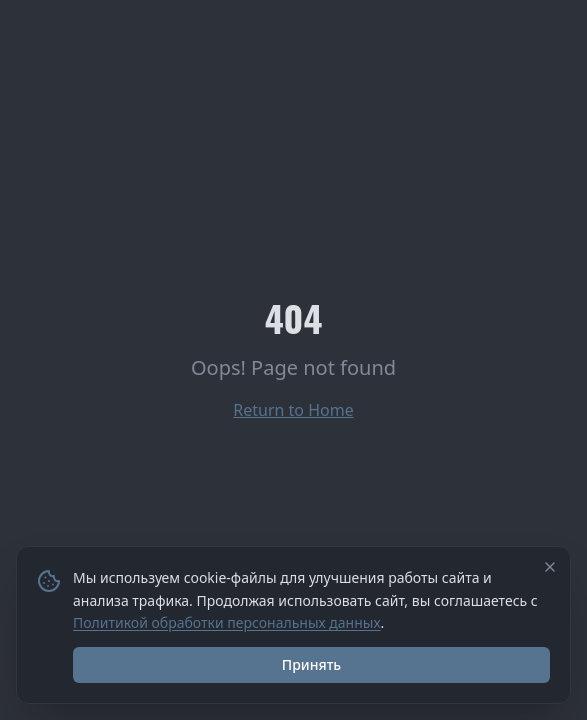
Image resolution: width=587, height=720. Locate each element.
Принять (311, 664)
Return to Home (293, 410)
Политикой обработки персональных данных (227, 622)
